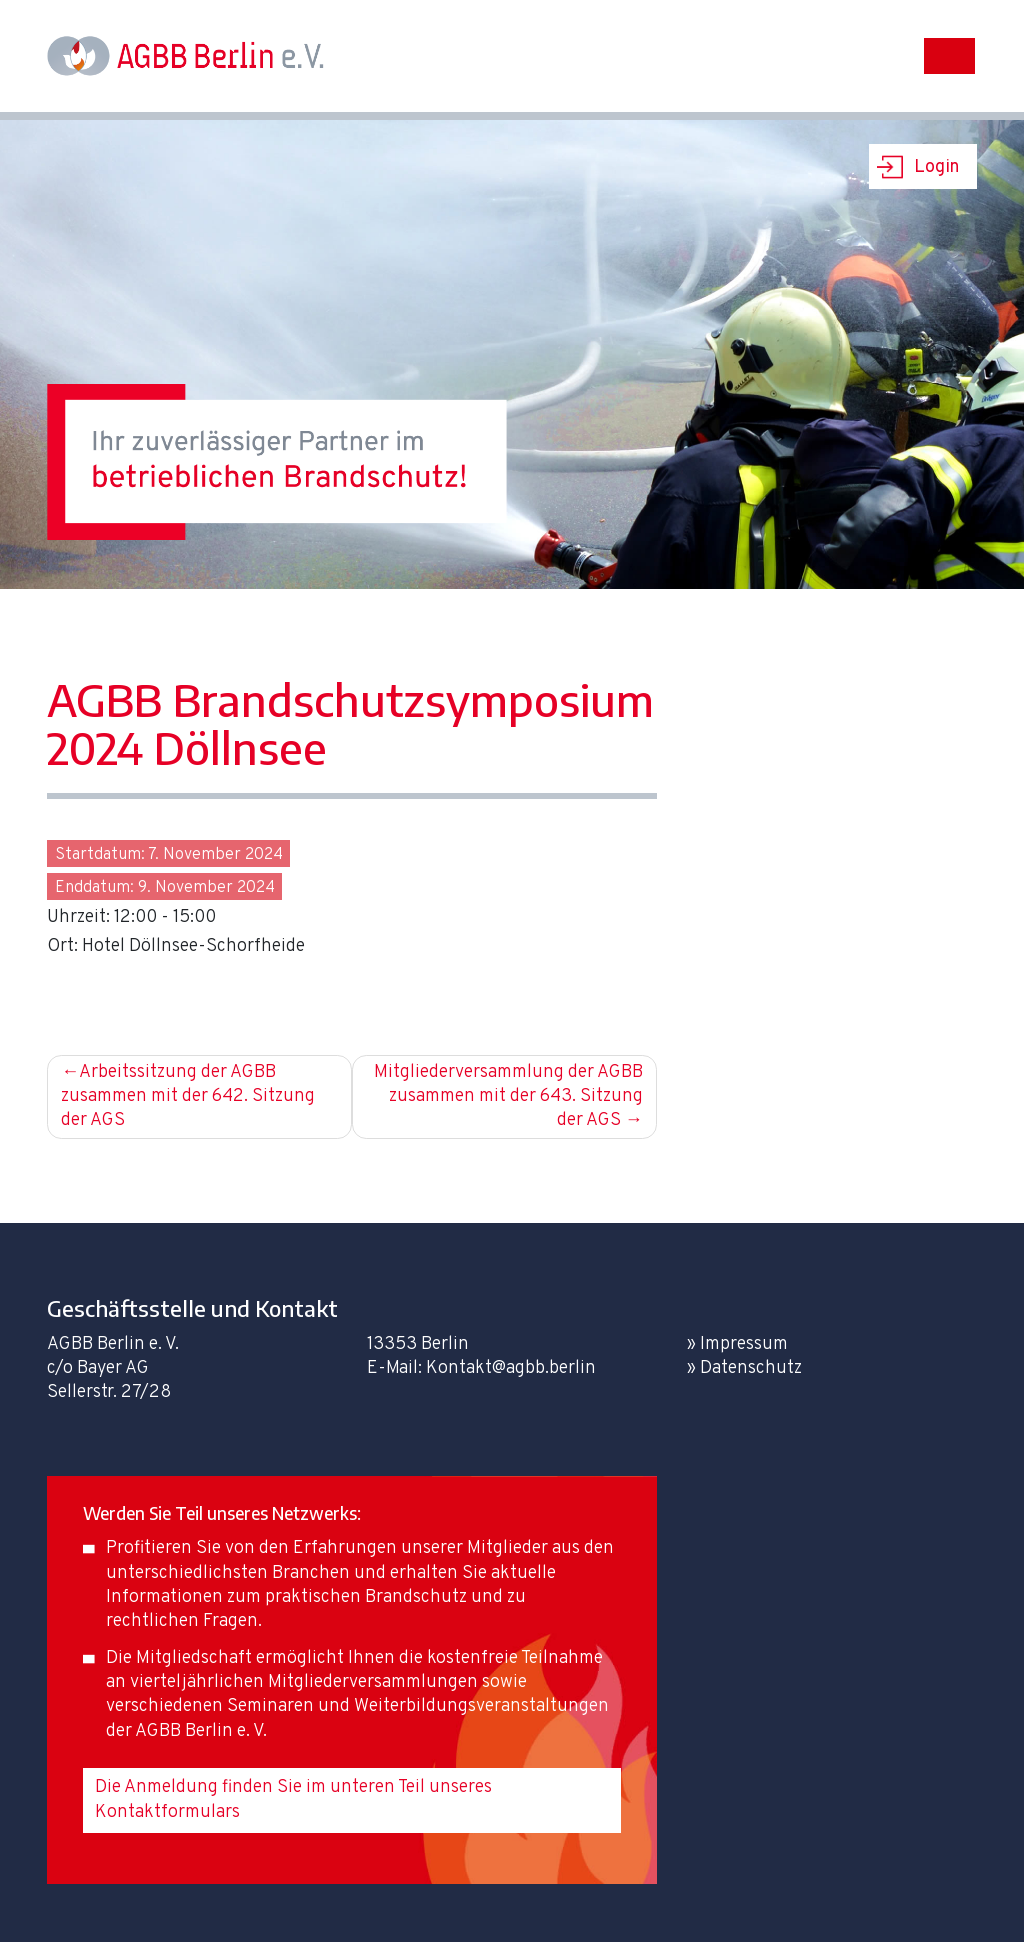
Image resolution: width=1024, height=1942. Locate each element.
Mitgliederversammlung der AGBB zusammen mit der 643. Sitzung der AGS (508, 1097)
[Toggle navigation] (949, 56)
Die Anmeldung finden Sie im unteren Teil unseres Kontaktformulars (293, 1799)
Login (936, 167)
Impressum (744, 1344)
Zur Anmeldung (138, 989)
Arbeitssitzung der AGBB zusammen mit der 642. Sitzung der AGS (188, 1097)
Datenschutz (751, 1368)
